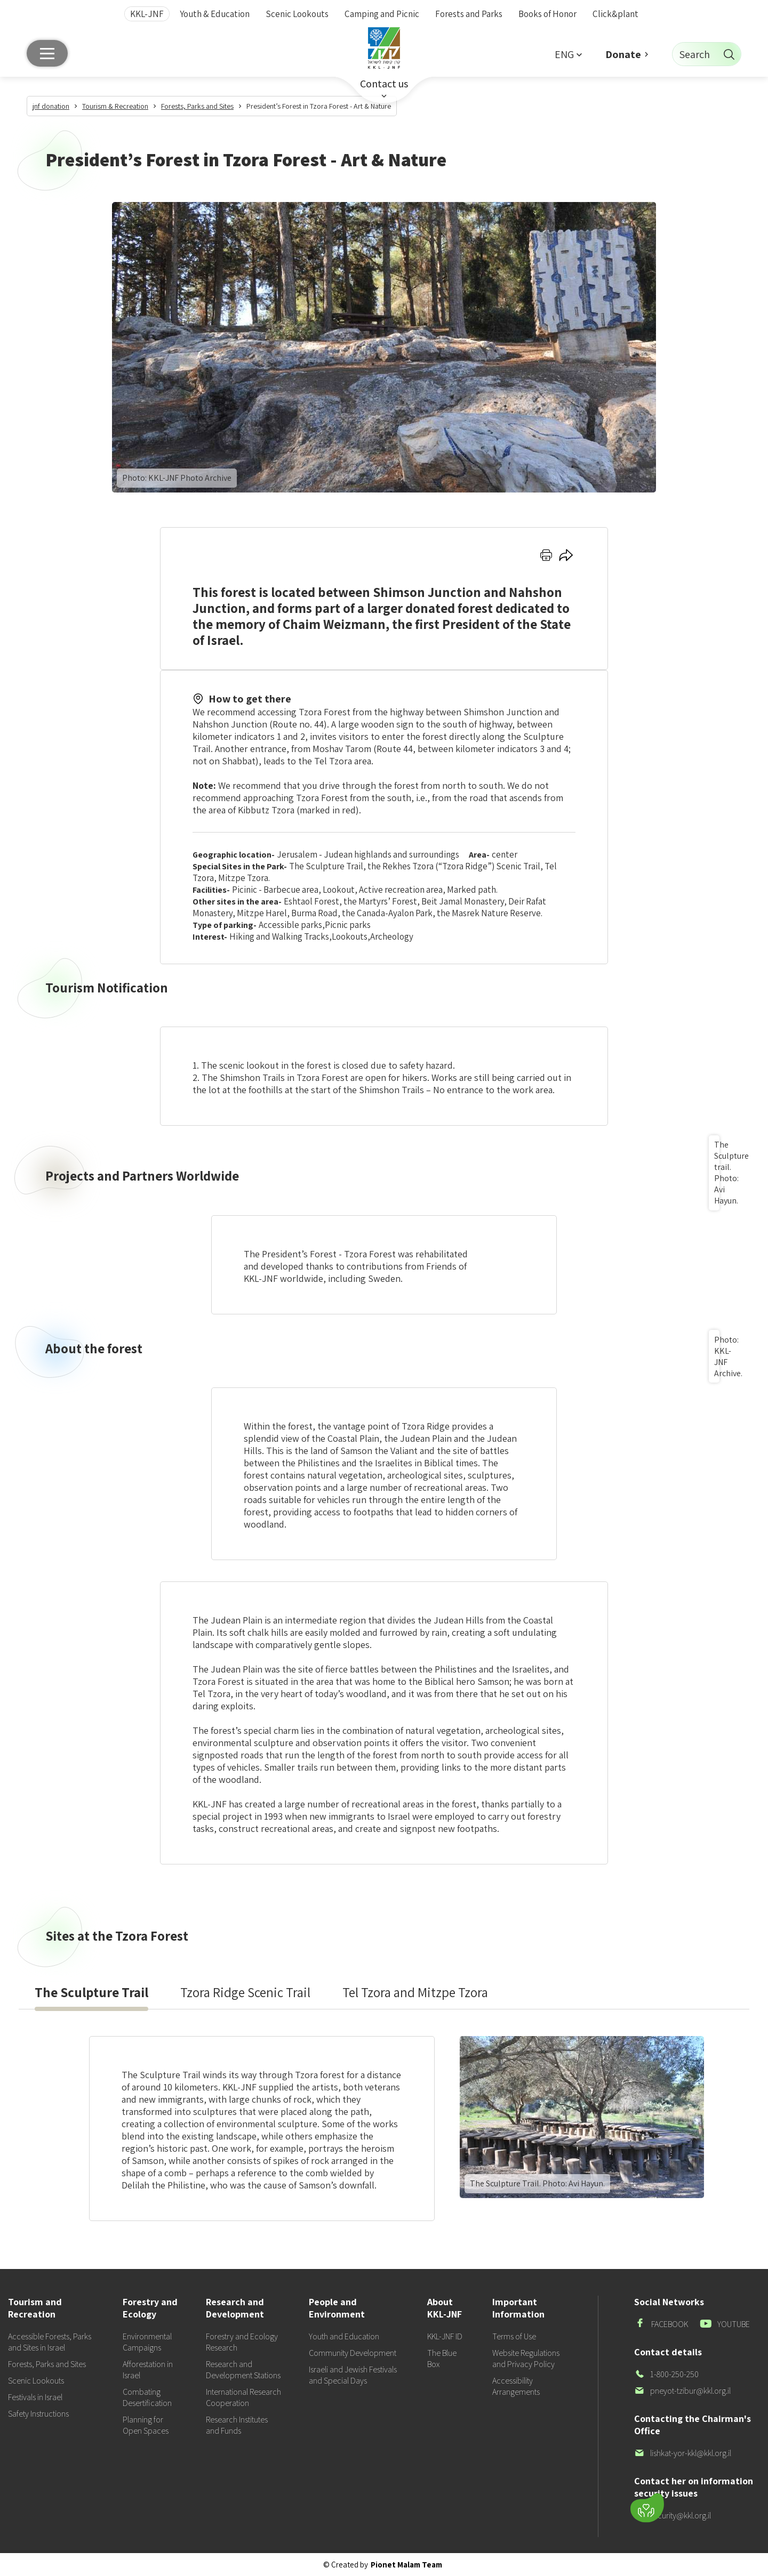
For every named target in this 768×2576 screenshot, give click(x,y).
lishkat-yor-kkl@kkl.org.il (682, 2453)
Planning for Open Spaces (146, 2425)
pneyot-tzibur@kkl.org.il (682, 2390)
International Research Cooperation (243, 2397)
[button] (568, 54)
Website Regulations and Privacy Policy (525, 2358)
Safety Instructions (38, 2413)
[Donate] (647, 2508)
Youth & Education (215, 14)
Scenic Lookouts (297, 14)
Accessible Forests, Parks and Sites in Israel (49, 2342)
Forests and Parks (468, 14)
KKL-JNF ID (444, 2336)
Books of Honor (547, 14)
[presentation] (91, 1992)
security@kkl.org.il (672, 2515)
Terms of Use (514, 2336)
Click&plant (615, 14)
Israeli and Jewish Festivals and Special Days (353, 2375)
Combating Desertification (147, 2397)
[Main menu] (47, 53)
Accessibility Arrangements (516, 2386)
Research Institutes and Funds (237, 2425)
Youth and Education (344, 2336)
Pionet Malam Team (406, 2564)
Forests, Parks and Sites (47, 2364)
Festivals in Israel (35, 2397)
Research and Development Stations (243, 2370)
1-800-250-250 (666, 2374)
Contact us (384, 84)
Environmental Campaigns (147, 2342)
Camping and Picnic (382, 14)
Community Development (352, 2353)
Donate (623, 54)
